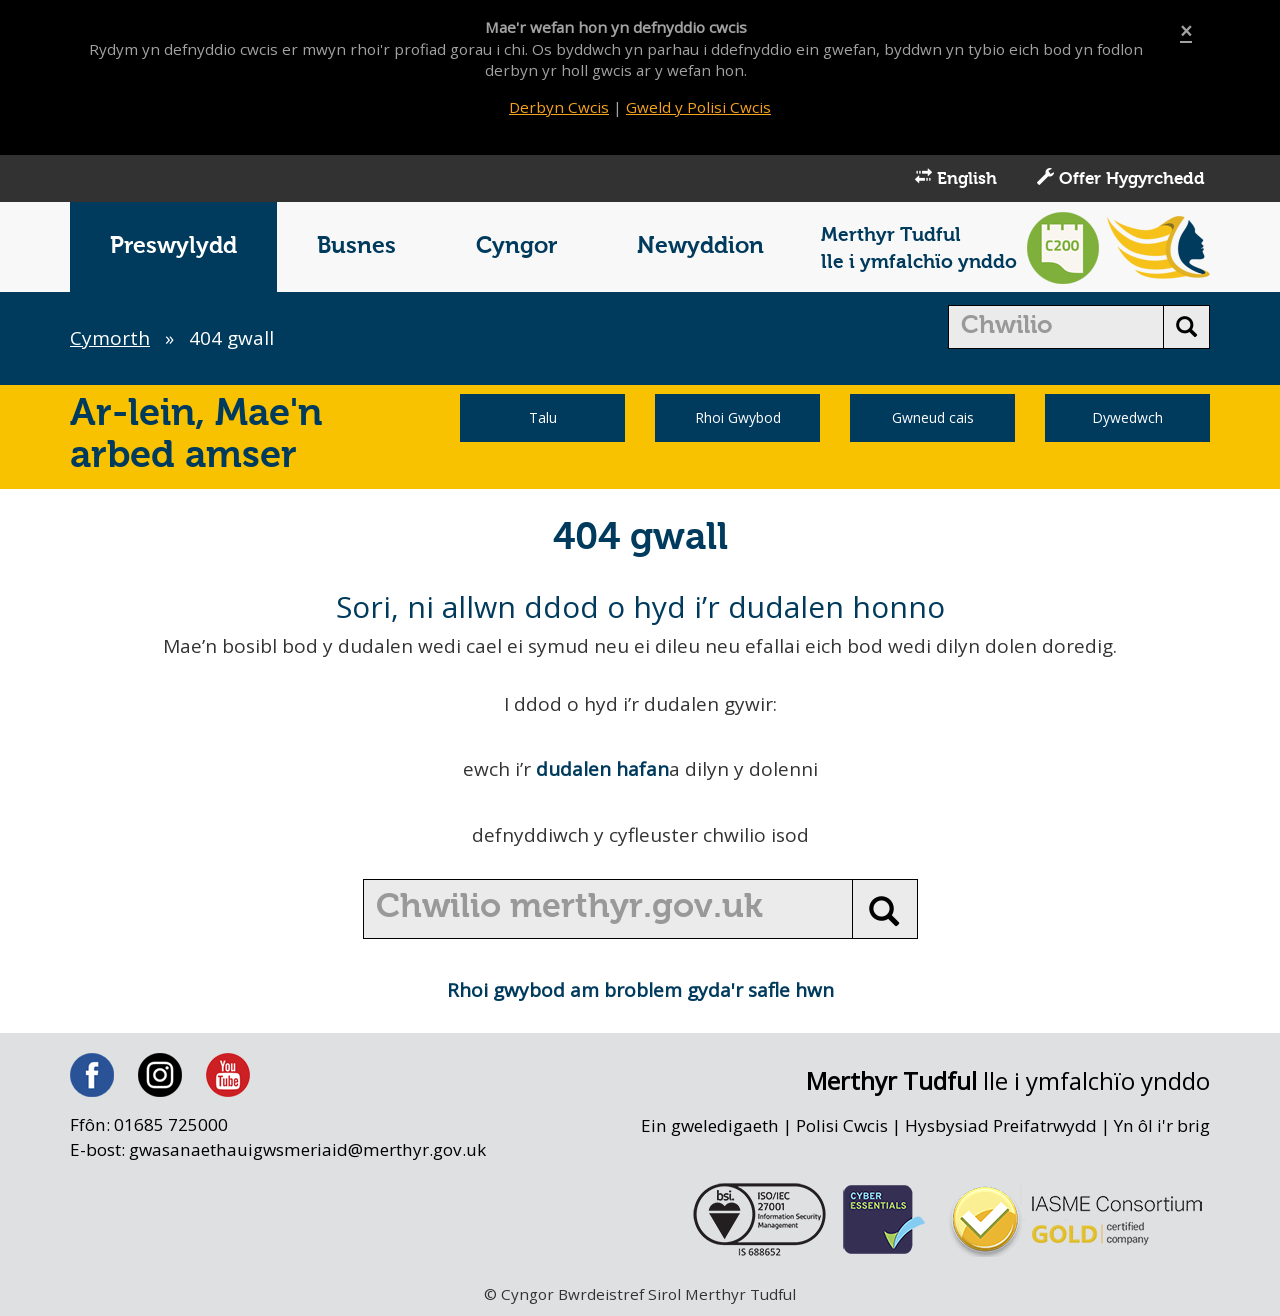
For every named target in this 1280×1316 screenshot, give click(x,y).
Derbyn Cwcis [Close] (559, 107)
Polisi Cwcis (842, 1125)
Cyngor (516, 246)
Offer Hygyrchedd (1121, 178)
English (956, 178)
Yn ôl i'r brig (1162, 1125)
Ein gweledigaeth (710, 1125)
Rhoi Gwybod (738, 417)
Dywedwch (1127, 417)
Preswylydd (173, 246)
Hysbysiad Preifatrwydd (1001, 1125)
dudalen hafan (602, 769)
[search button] (1186, 327)
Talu (543, 417)
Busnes (356, 246)
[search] (1056, 327)
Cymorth (110, 338)
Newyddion (700, 246)
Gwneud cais (933, 417)
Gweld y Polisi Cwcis (698, 107)
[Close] (1186, 31)
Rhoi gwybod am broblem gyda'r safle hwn (640, 990)
